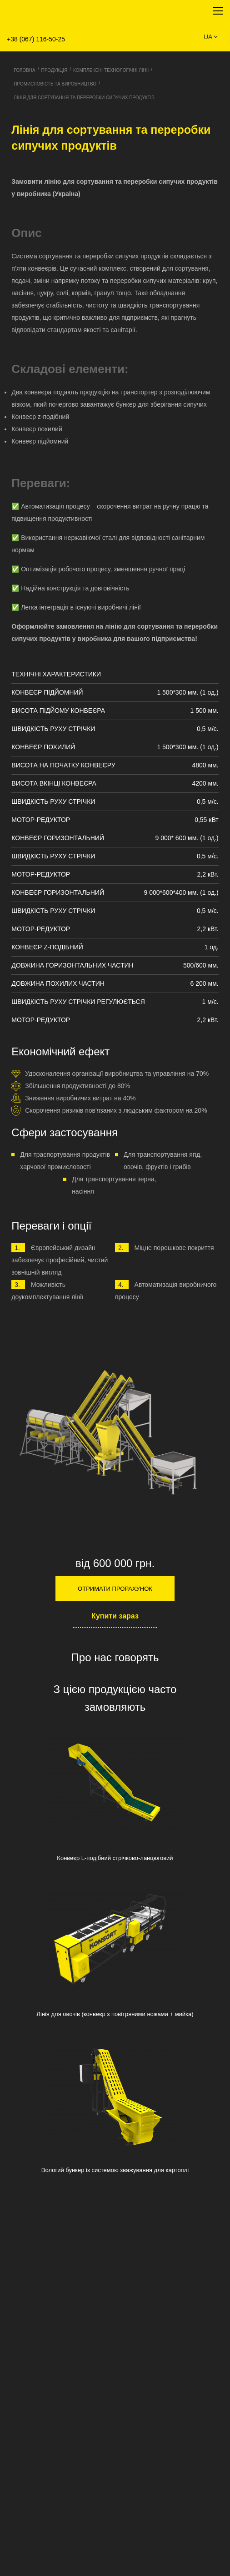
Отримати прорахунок (115, 1588)
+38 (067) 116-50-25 (36, 39)
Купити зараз (115, 1616)
